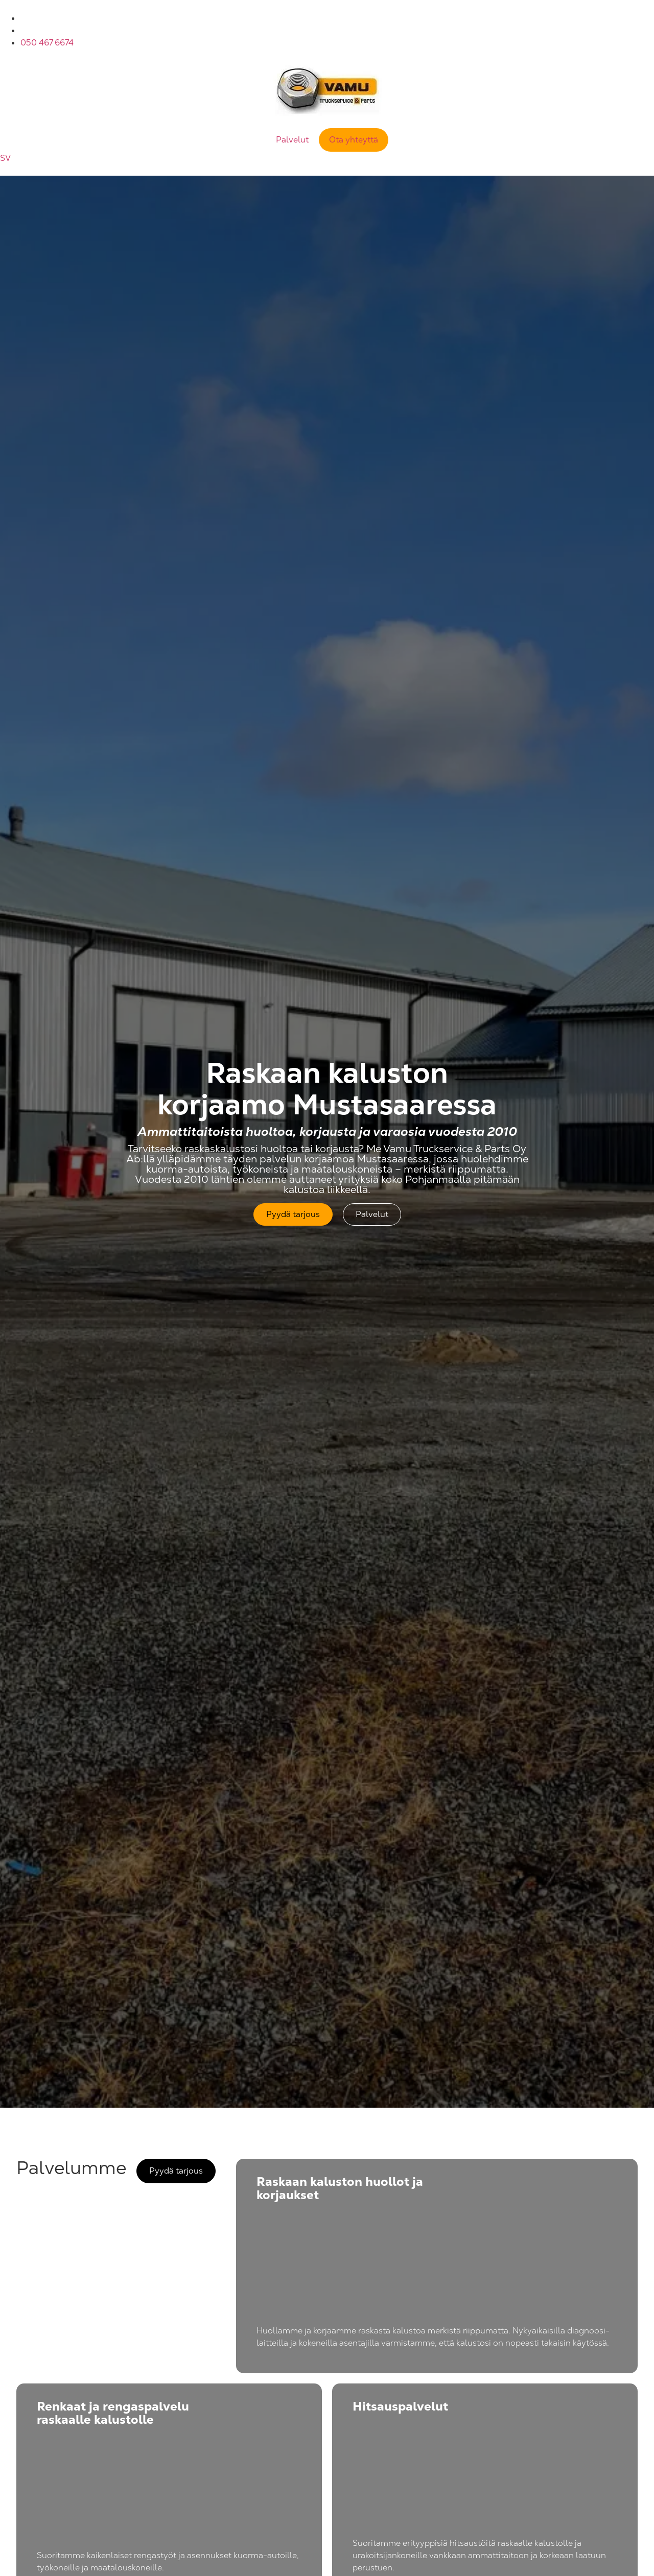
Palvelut (292, 139)
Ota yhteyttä (353, 139)
